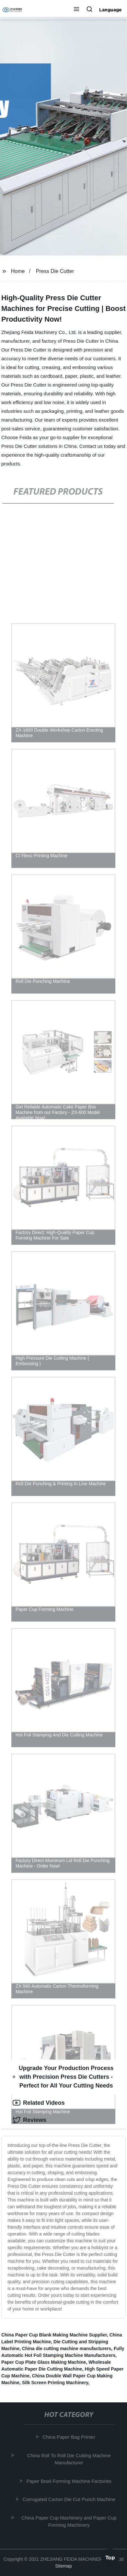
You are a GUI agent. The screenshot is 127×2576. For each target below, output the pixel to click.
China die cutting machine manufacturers (66, 2348)
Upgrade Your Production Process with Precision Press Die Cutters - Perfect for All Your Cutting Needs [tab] (63, 2077)
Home (18, 271)
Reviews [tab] (29, 2120)
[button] (76, 10)
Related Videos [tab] (39, 2103)
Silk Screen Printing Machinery (55, 2382)
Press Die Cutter (55, 271)
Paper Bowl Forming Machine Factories (69, 2481)
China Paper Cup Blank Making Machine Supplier (54, 2334)
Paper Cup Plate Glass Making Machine (43, 2362)
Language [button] (110, 9)
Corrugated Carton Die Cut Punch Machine (69, 2499)
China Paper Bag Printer (69, 2437)
